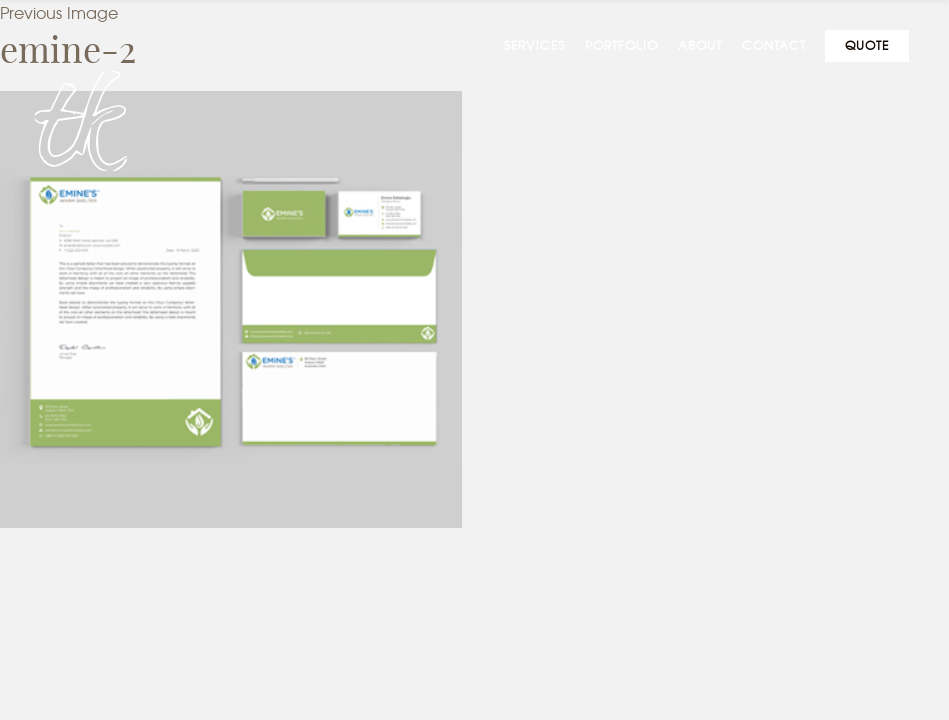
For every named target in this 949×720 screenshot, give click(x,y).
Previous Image (59, 14)
